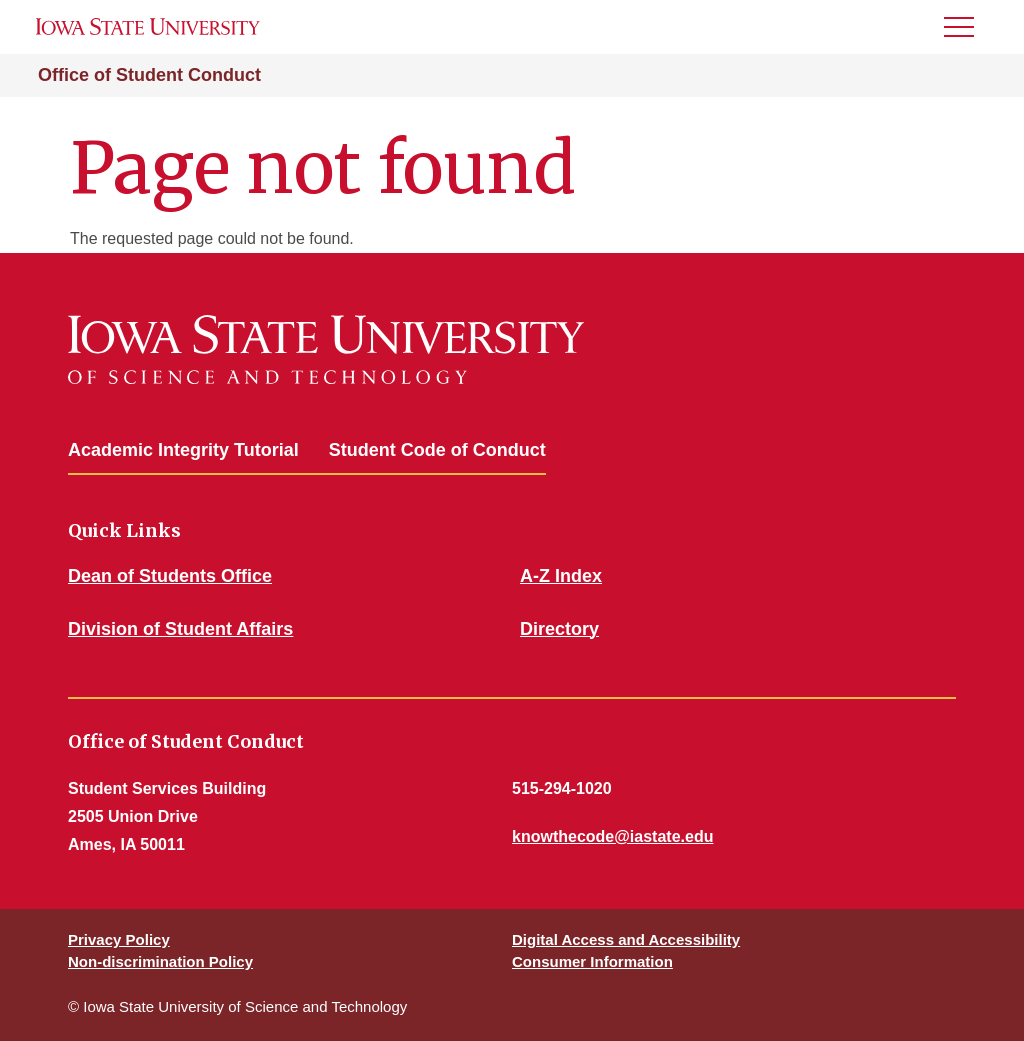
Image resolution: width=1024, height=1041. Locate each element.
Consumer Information (592, 961)
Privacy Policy (119, 939)
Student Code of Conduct (437, 450)
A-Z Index (561, 576)
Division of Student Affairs (180, 629)
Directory (559, 629)
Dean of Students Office (170, 576)
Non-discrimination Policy (160, 961)
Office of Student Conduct (149, 75)
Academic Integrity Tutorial (183, 450)
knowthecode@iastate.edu (612, 836)
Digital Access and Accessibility (626, 939)
